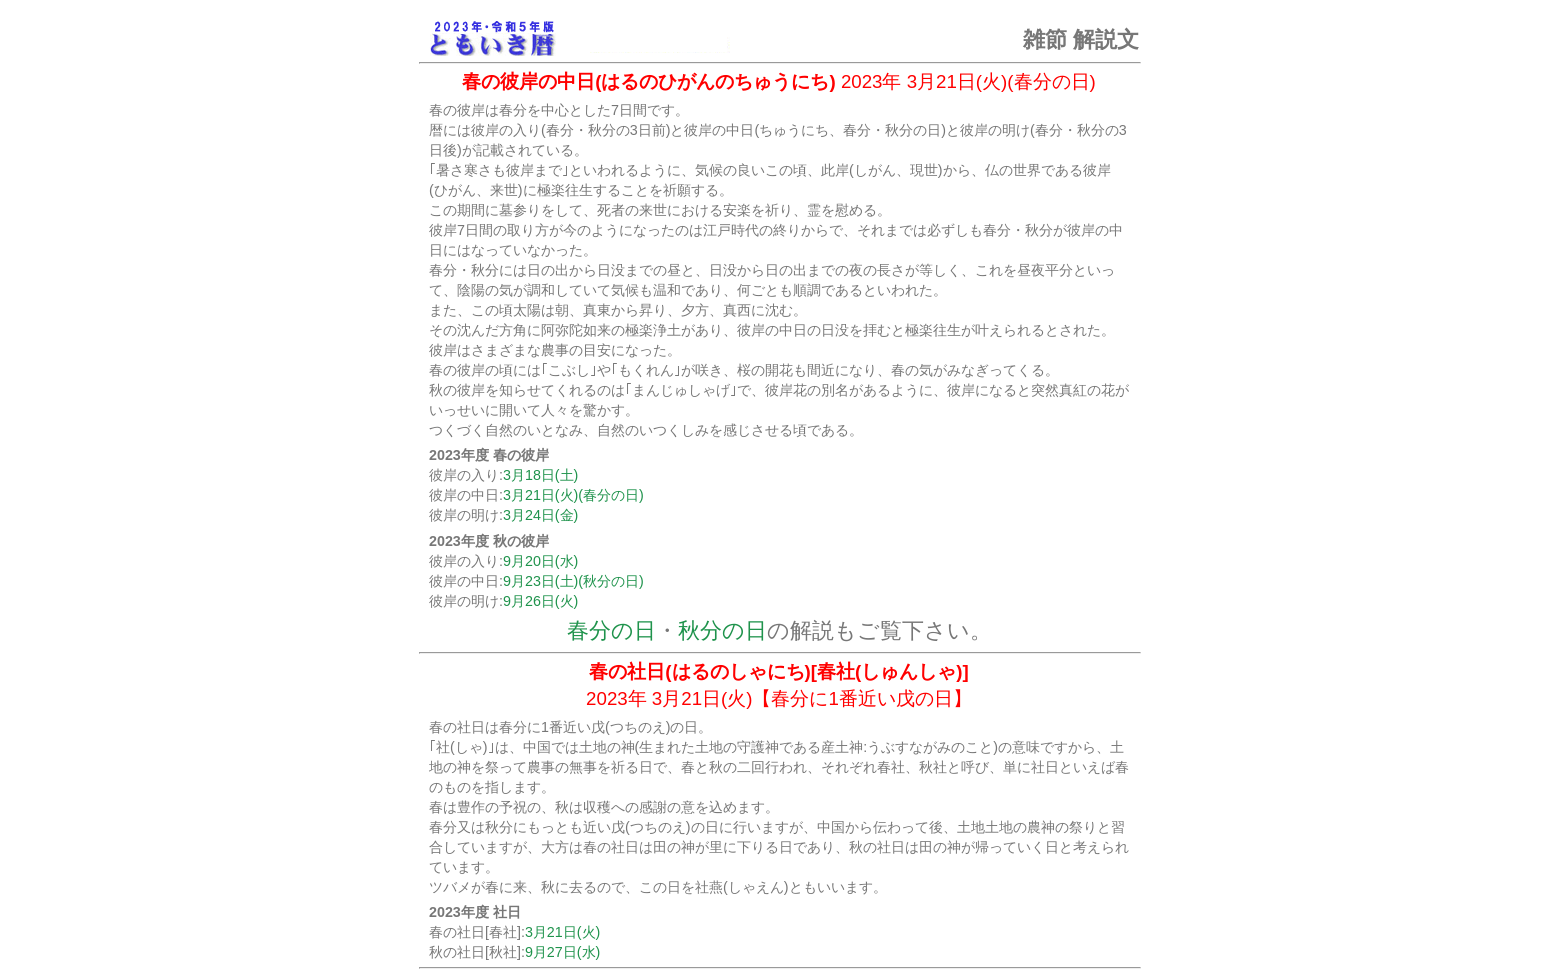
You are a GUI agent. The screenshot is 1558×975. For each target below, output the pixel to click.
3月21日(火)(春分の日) (573, 495)
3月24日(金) (540, 515)
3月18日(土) (540, 475)
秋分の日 (722, 630)
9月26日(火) (540, 601)
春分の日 (611, 630)
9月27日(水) (562, 952)
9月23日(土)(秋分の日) (573, 581)
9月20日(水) (540, 561)
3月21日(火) (562, 932)
